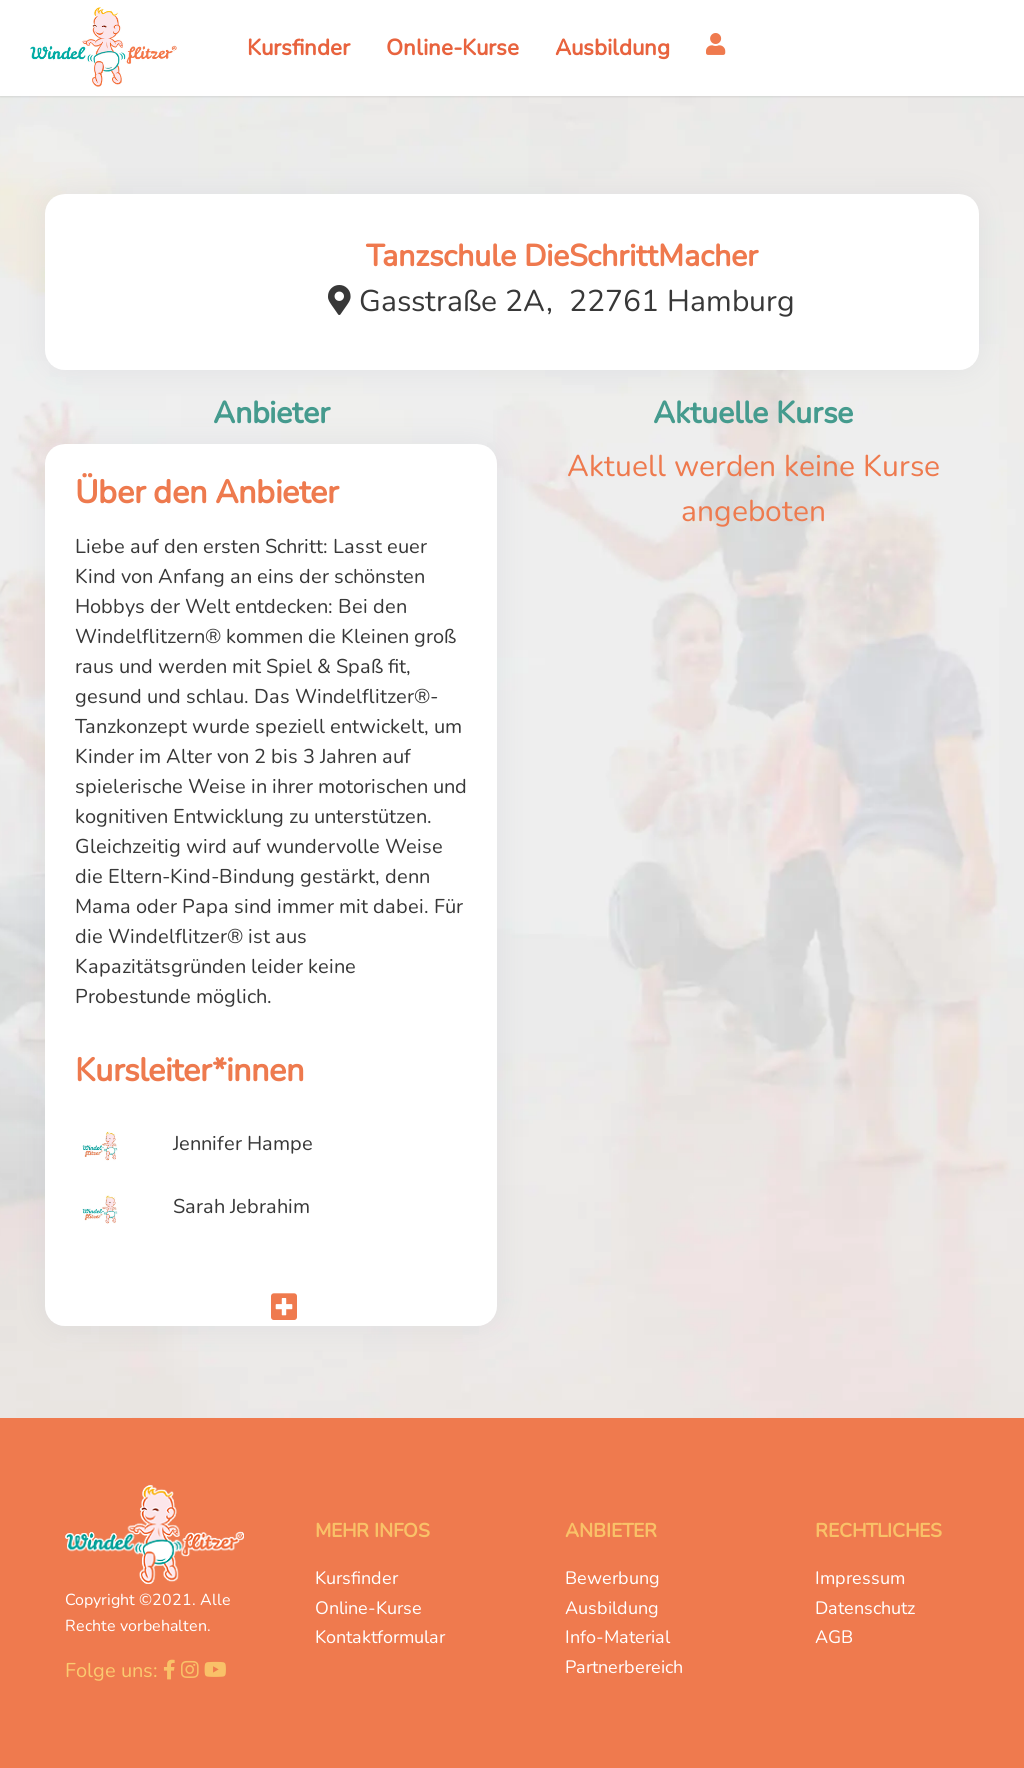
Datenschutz (865, 1608)
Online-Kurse (368, 1608)
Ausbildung (612, 1608)
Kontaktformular (380, 1637)
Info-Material (617, 1637)
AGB (834, 1637)
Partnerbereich (624, 1667)
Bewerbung (612, 1578)
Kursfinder (356, 1578)
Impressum (860, 1578)
